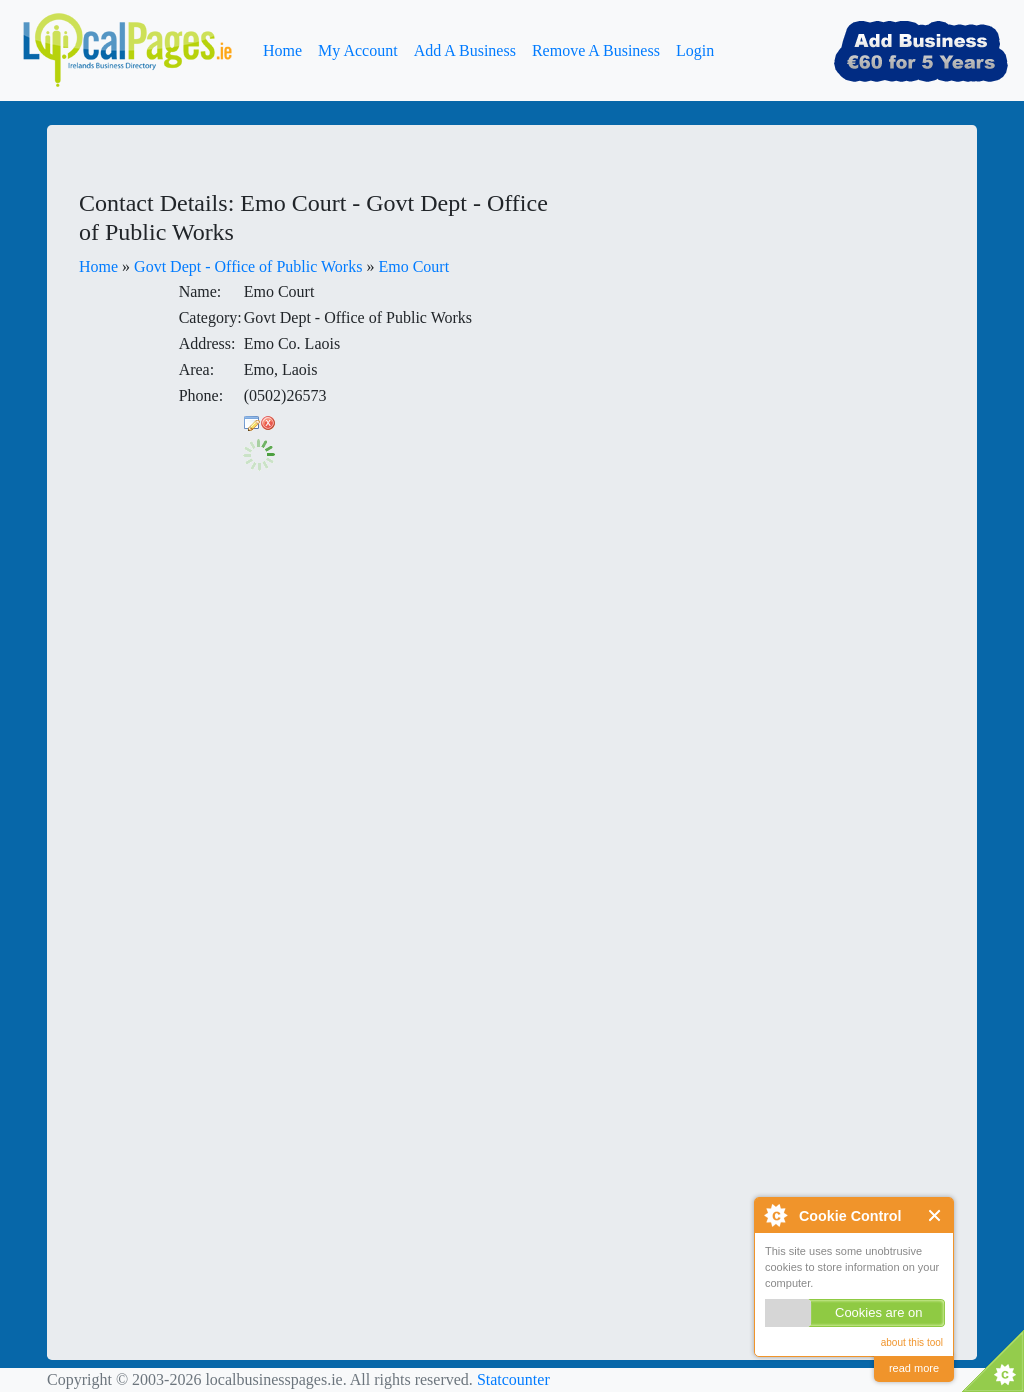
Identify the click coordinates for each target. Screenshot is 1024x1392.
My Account (358, 50)
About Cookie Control (775, 1215)
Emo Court (413, 266)
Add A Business (465, 50)
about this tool (912, 1342)
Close (935, 1215)
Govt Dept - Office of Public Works (248, 266)
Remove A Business (596, 50)
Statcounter (513, 1379)
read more (914, 1368)
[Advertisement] (737, 314)
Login (695, 50)
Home (282, 50)
